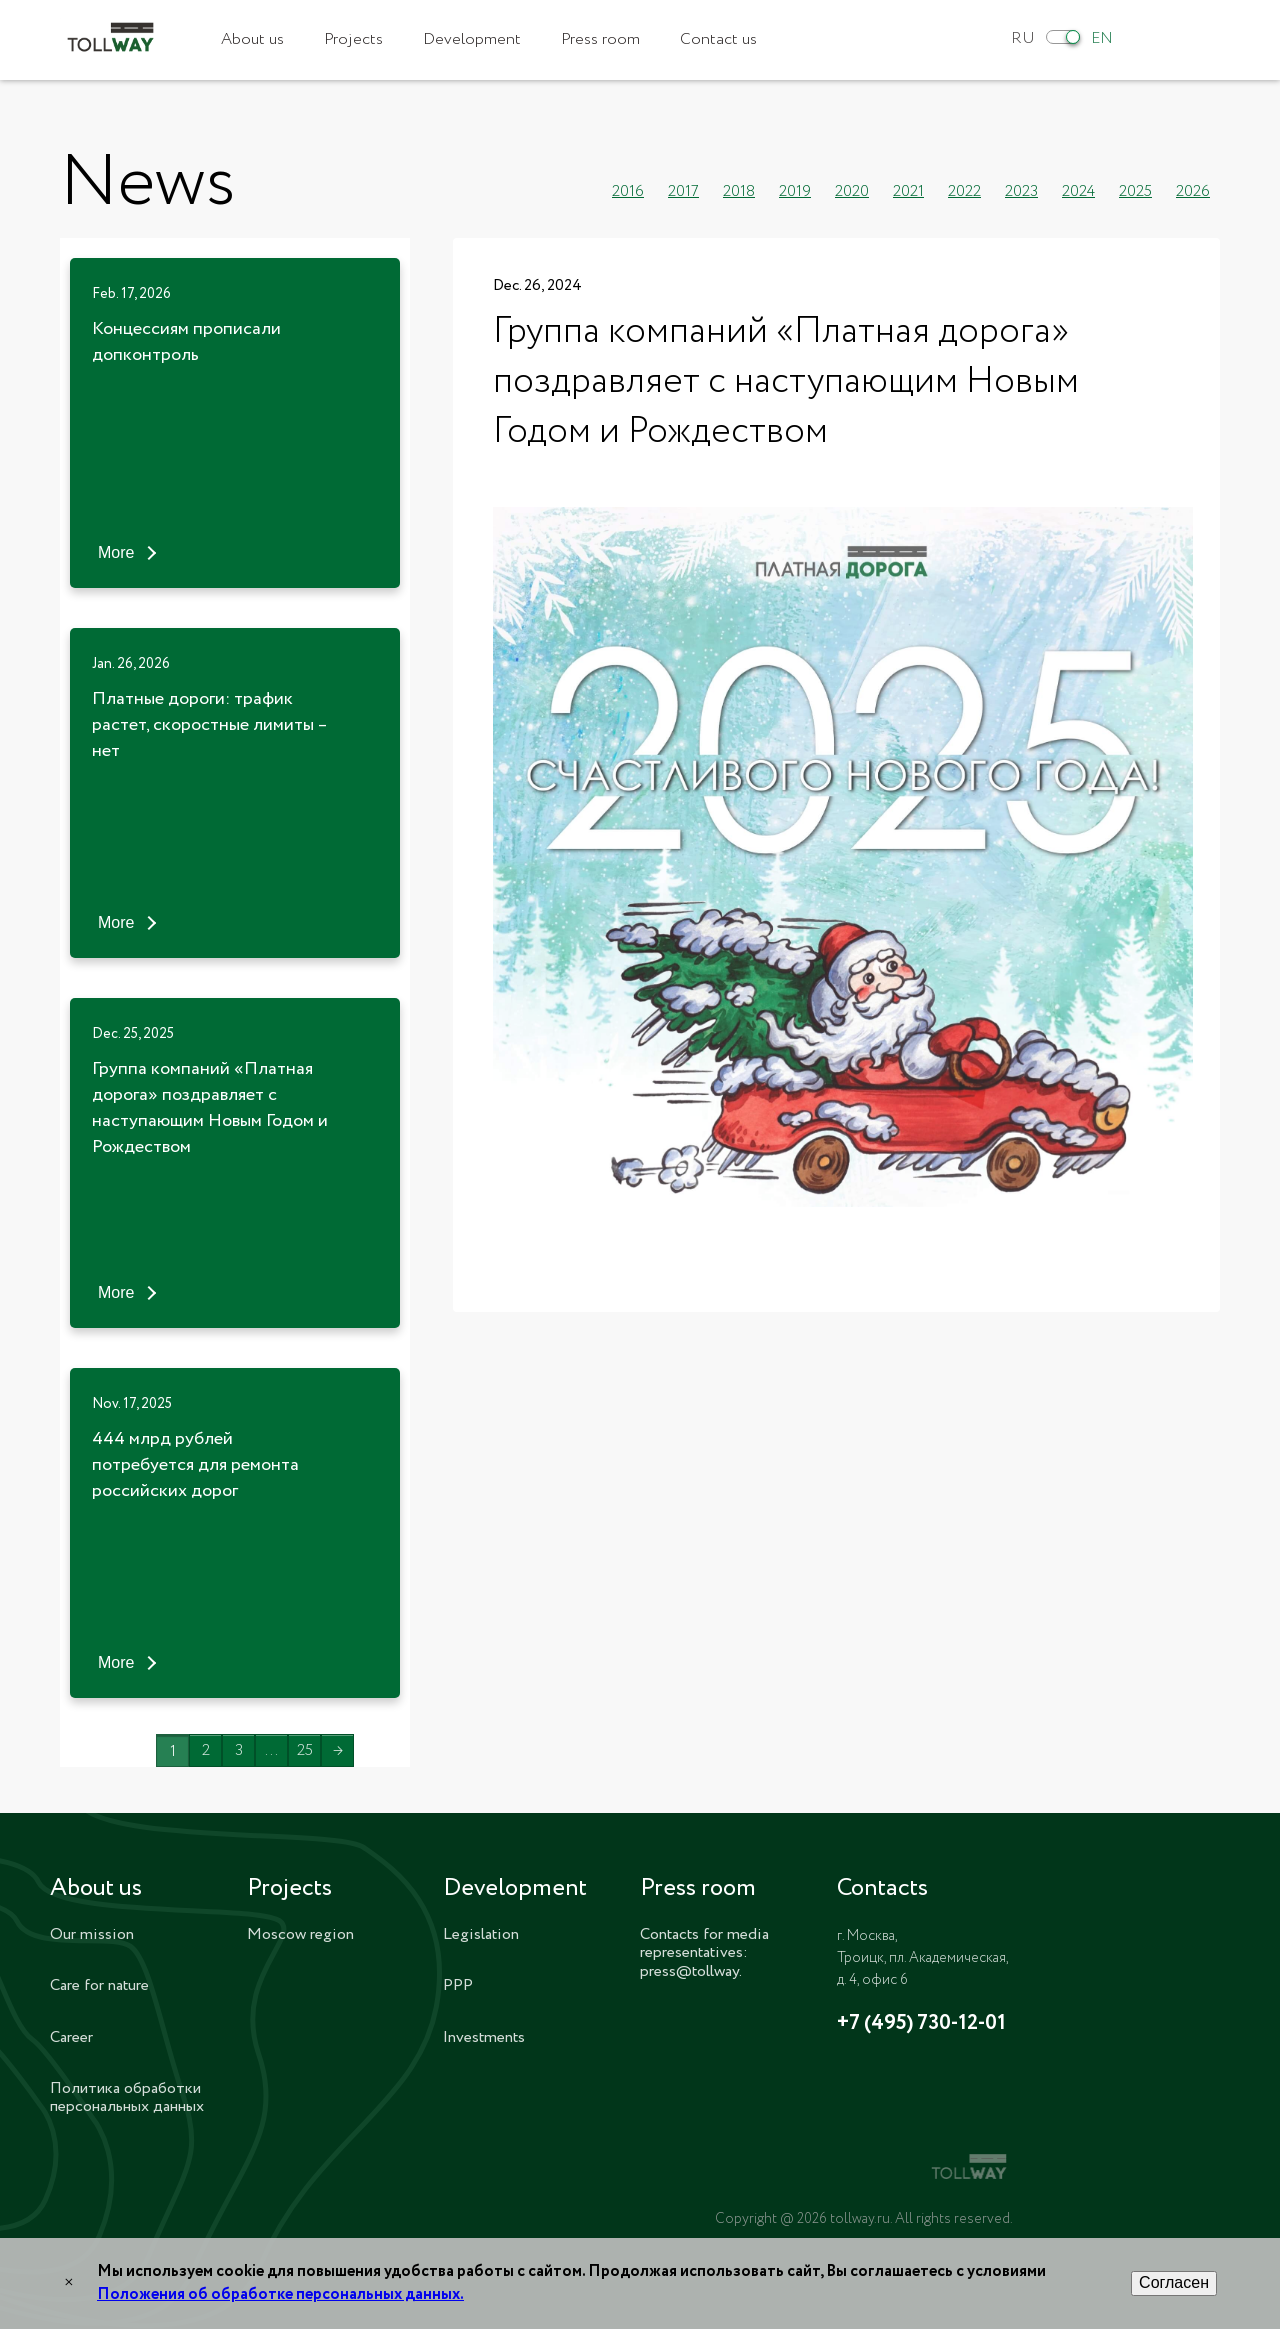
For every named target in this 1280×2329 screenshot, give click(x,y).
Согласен (1174, 2282)
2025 (1135, 191)
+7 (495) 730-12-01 (921, 2024)
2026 (1193, 191)
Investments (484, 2037)
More (116, 552)
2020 (852, 191)
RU (1023, 38)
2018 (739, 191)
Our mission (92, 1934)
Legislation (481, 1934)
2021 (908, 191)
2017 (683, 191)
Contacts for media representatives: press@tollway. (704, 1953)
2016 (628, 191)
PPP (458, 1985)
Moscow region (300, 1934)
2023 (1021, 191)
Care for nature (99, 1985)
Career (71, 2037)
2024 (1078, 191)
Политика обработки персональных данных (127, 2097)
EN (1102, 38)
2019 (795, 191)
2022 (964, 191)
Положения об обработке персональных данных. (280, 2294)
